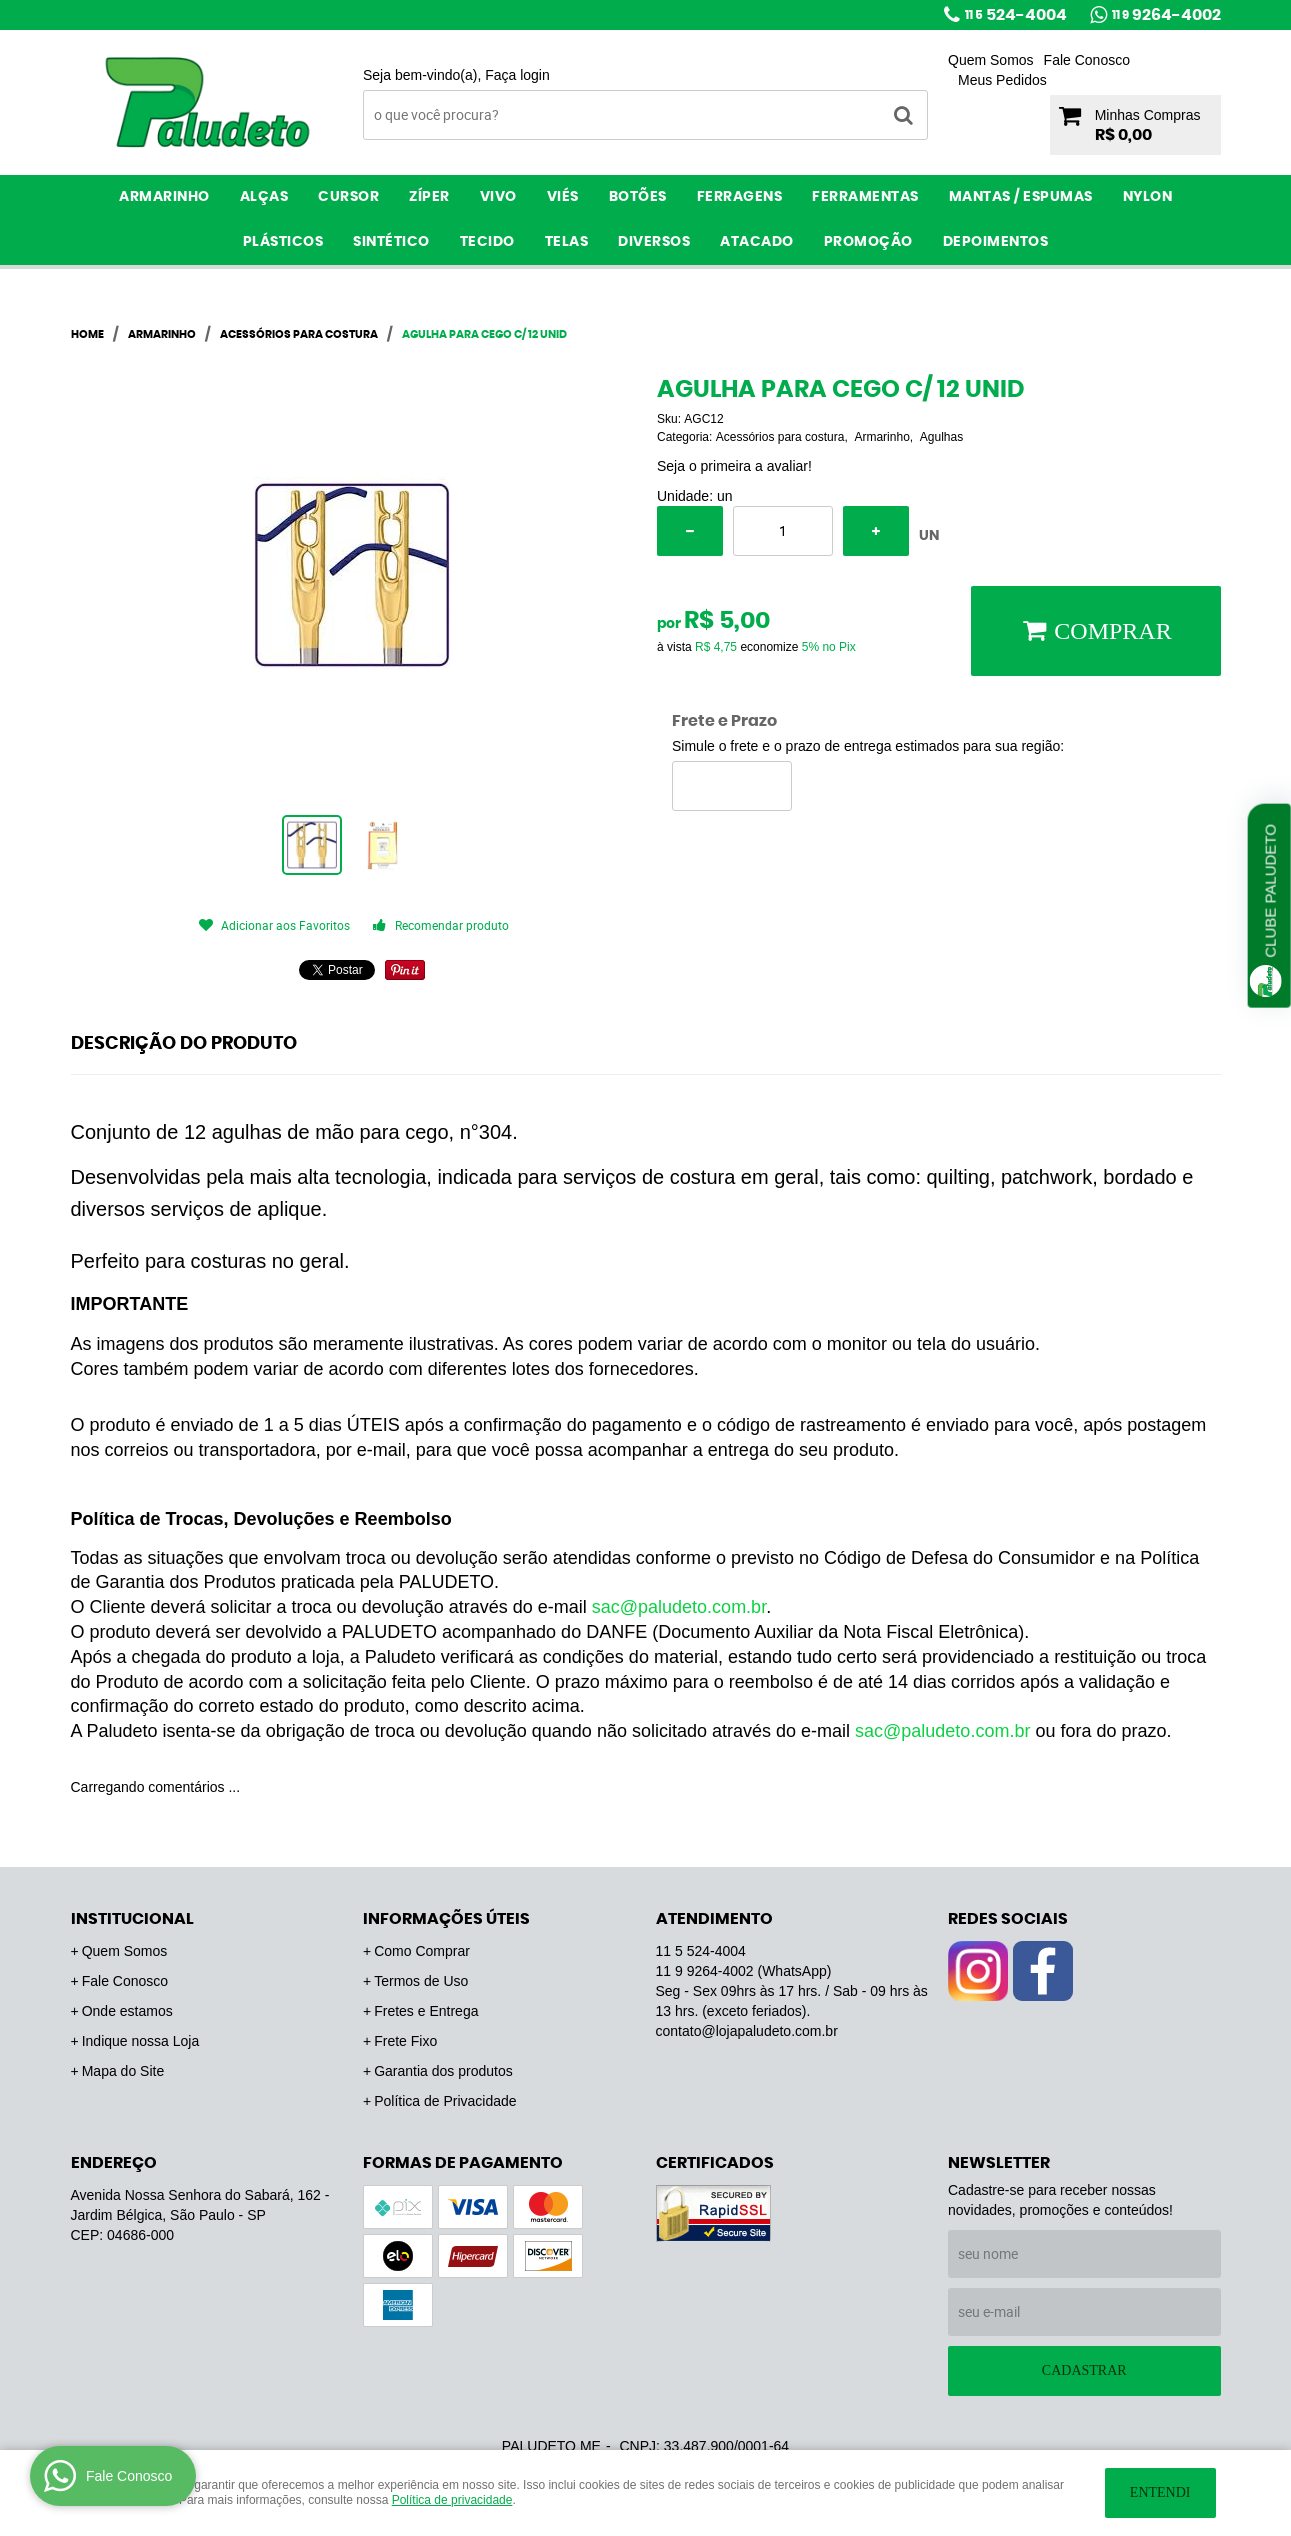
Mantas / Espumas (1021, 197)
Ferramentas (865, 197)
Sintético (391, 242)
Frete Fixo (405, 2041)
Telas (567, 242)
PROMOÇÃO (868, 242)
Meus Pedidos (1002, 80)
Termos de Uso (421, 1981)
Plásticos (283, 242)
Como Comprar (422, 1951)
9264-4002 (1166, 15)
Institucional (132, 1919)
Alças (264, 197)
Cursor (348, 197)
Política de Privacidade (445, 2101)
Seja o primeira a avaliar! (734, 466)
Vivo (498, 197)
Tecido (487, 242)
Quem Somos (991, 60)
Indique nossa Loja (141, 2041)
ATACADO (757, 242)
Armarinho (164, 197)
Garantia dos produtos (443, 2071)
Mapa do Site (123, 2071)
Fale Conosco (1087, 60)
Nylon (1148, 197)
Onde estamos (127, 2011)
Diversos (654, 242)
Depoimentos (996, 242)
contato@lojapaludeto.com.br (747, 2031)
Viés (563, 197)
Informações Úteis (446, 1919)
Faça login (517, 75)
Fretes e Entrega (426, 2011)
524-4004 (1016, 15)
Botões (638, 197)
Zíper (429, 197)
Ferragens (740, 197)
